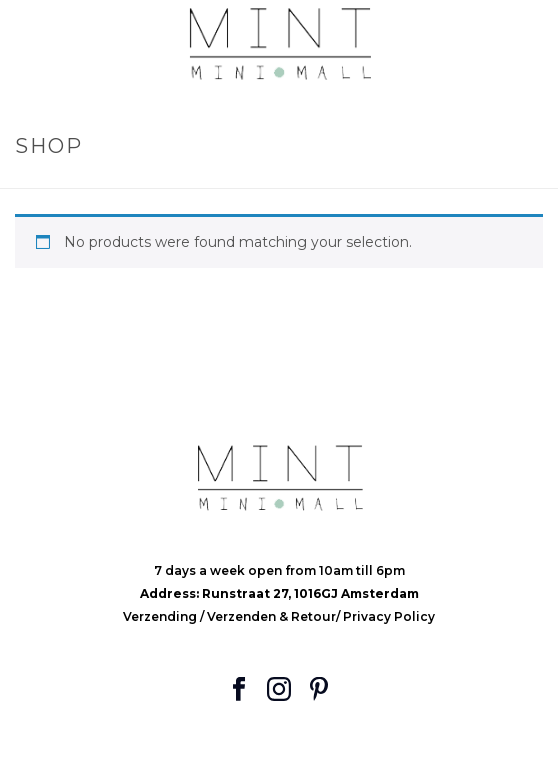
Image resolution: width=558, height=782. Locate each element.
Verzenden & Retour (271, 616)
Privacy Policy (389, 616)
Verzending (161, 616)
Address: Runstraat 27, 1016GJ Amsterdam (279, 593)
